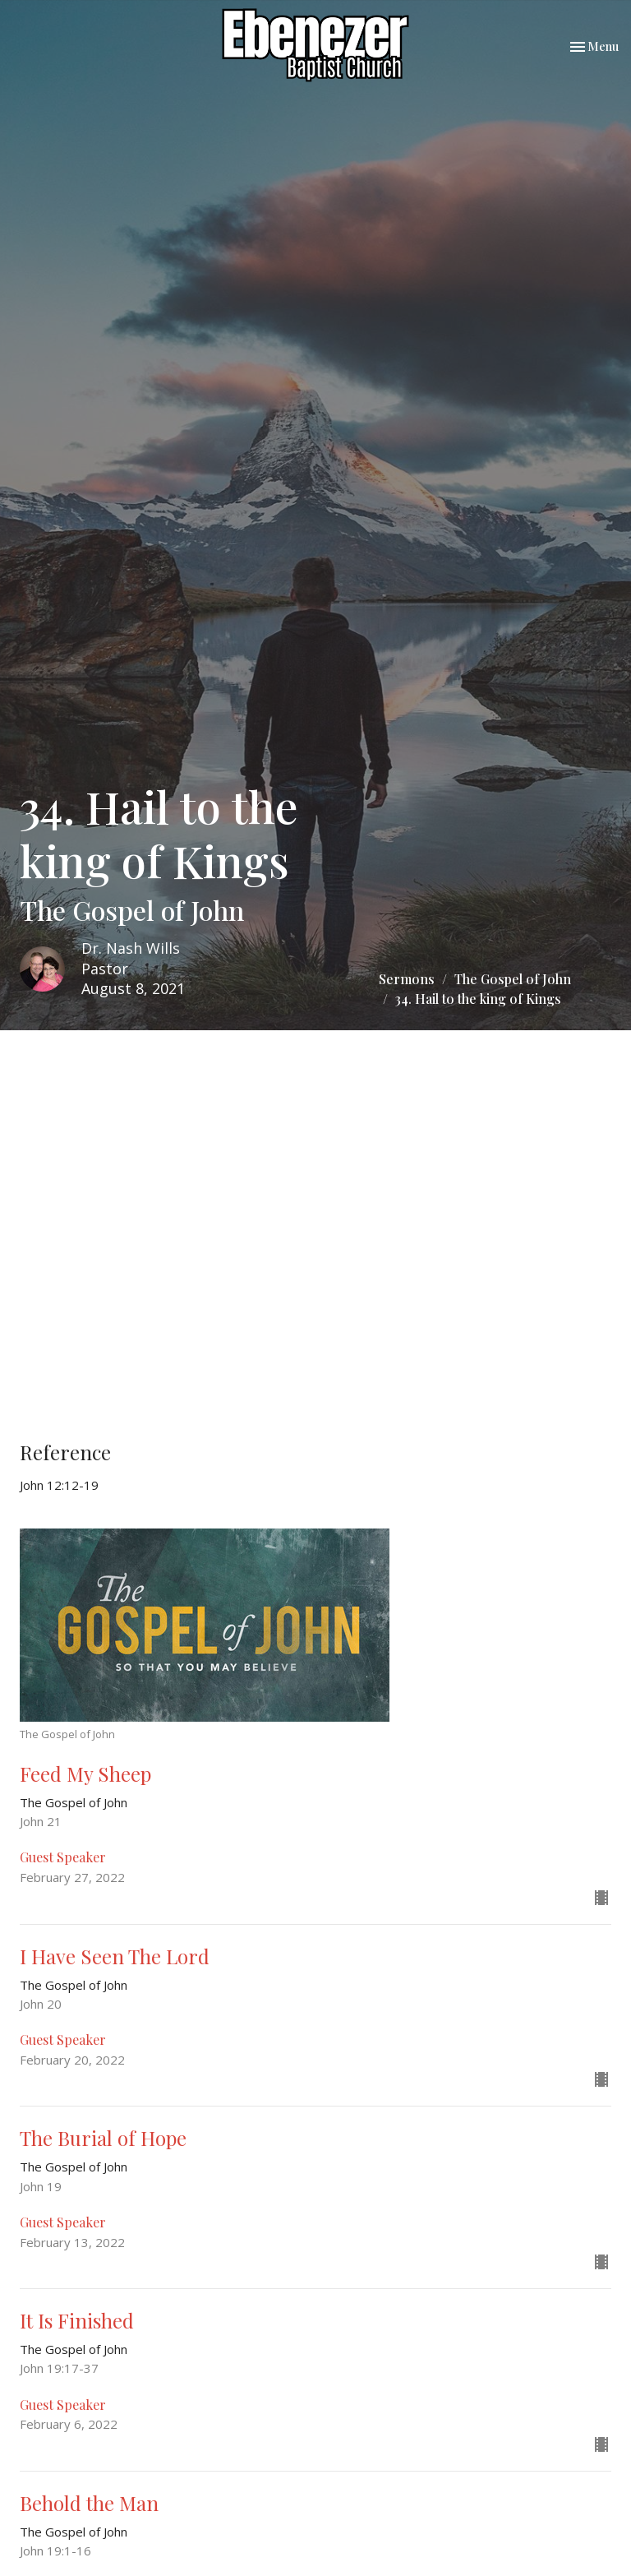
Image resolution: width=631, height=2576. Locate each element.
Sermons (407, 978)
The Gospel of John (512, 978)
